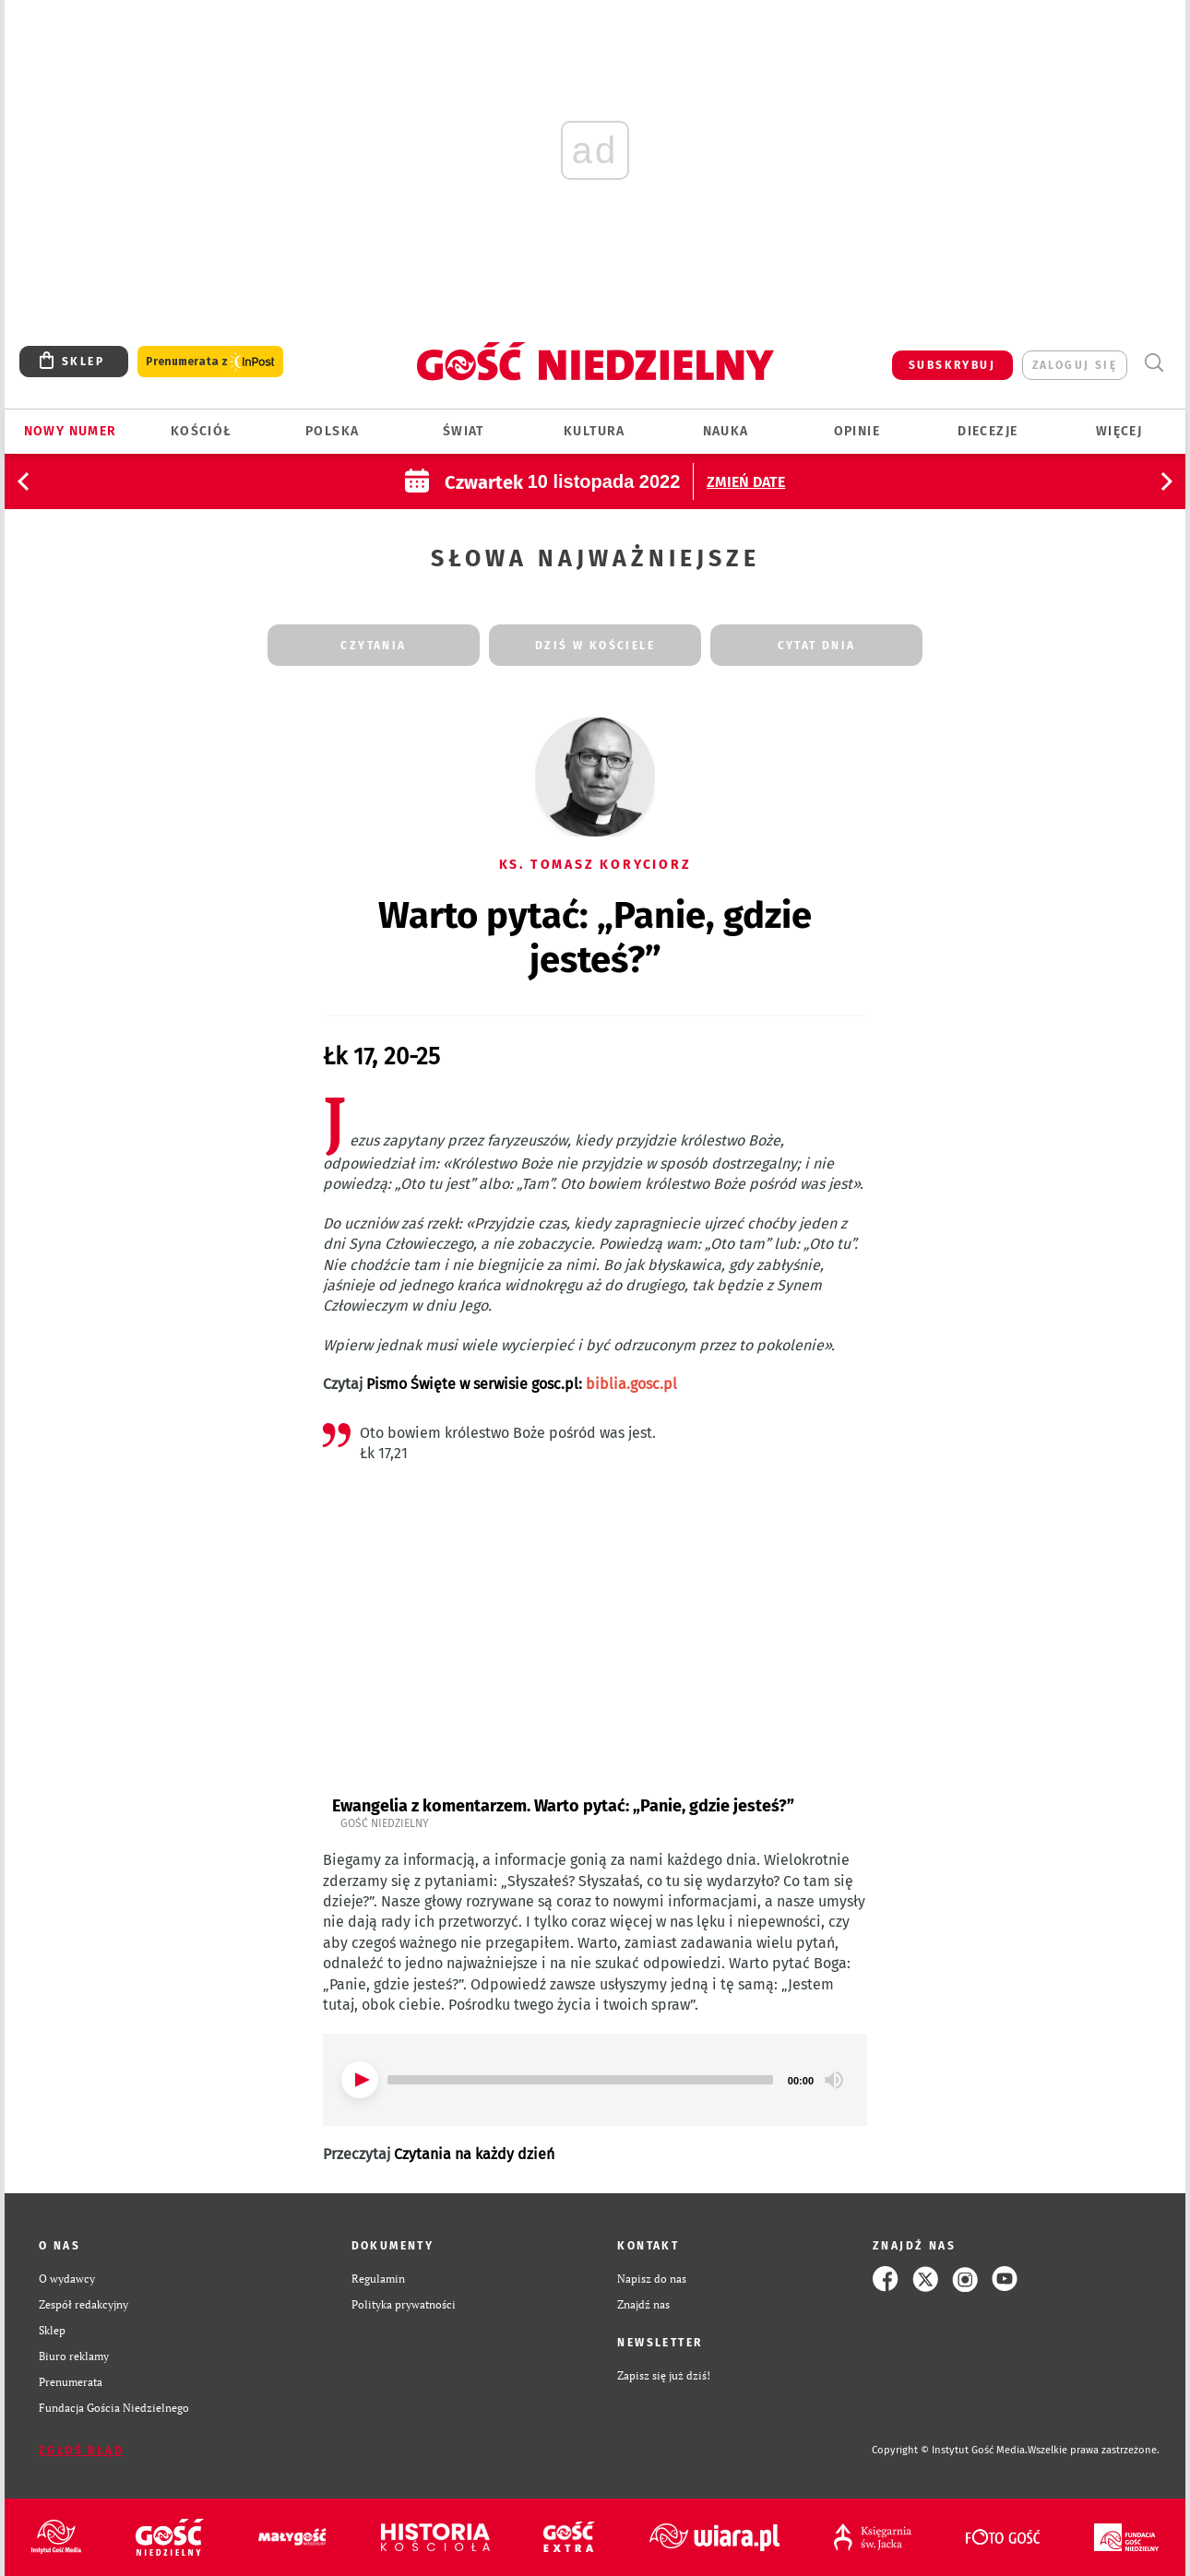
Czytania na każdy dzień (474, 2154)
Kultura (594, 431)
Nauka (726, 431)
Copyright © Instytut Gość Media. (950, 2450)
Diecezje (987, 431)
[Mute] (834, 2080)
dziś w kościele (595, 645)
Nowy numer (70, 431)
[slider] (580, 2079)
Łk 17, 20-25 (381, 1056)
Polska (332, 431)
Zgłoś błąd (81, 2450)
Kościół (201, 431)
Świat (463, 431)
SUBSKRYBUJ (952, 365)
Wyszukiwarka (1153, 363)
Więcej (1119, 431)
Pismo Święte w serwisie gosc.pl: (521, 1384)
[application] (595, 2080)
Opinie (857, 431)
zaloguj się (1074, 365)
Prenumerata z (210, 362)
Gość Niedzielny (384, 1823)
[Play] (359, 2079)
